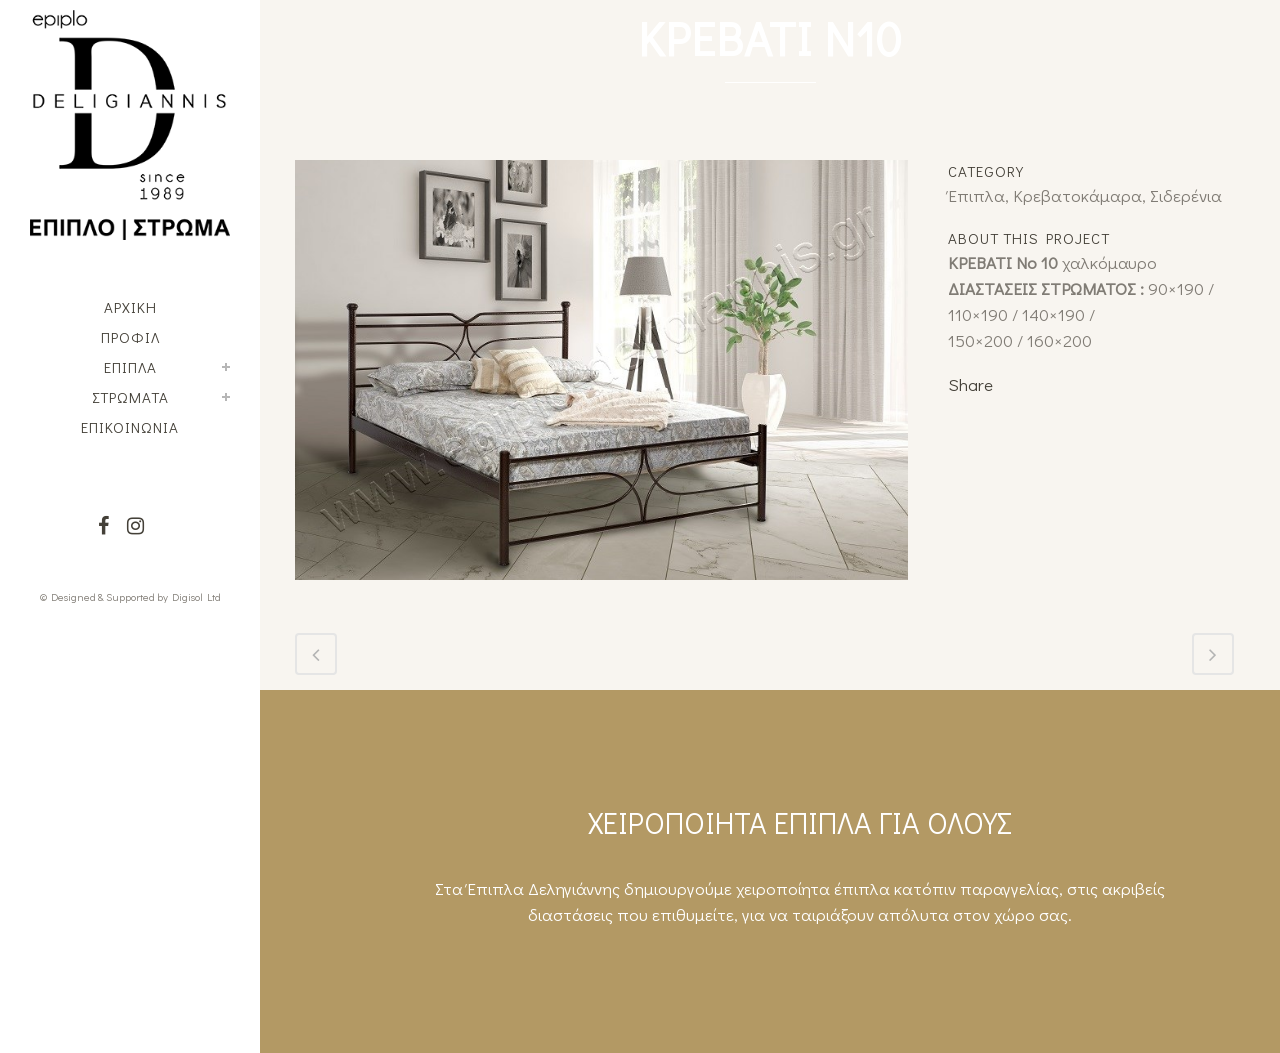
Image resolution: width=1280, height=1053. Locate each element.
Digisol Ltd (196, 596)
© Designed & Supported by (104, 596)
